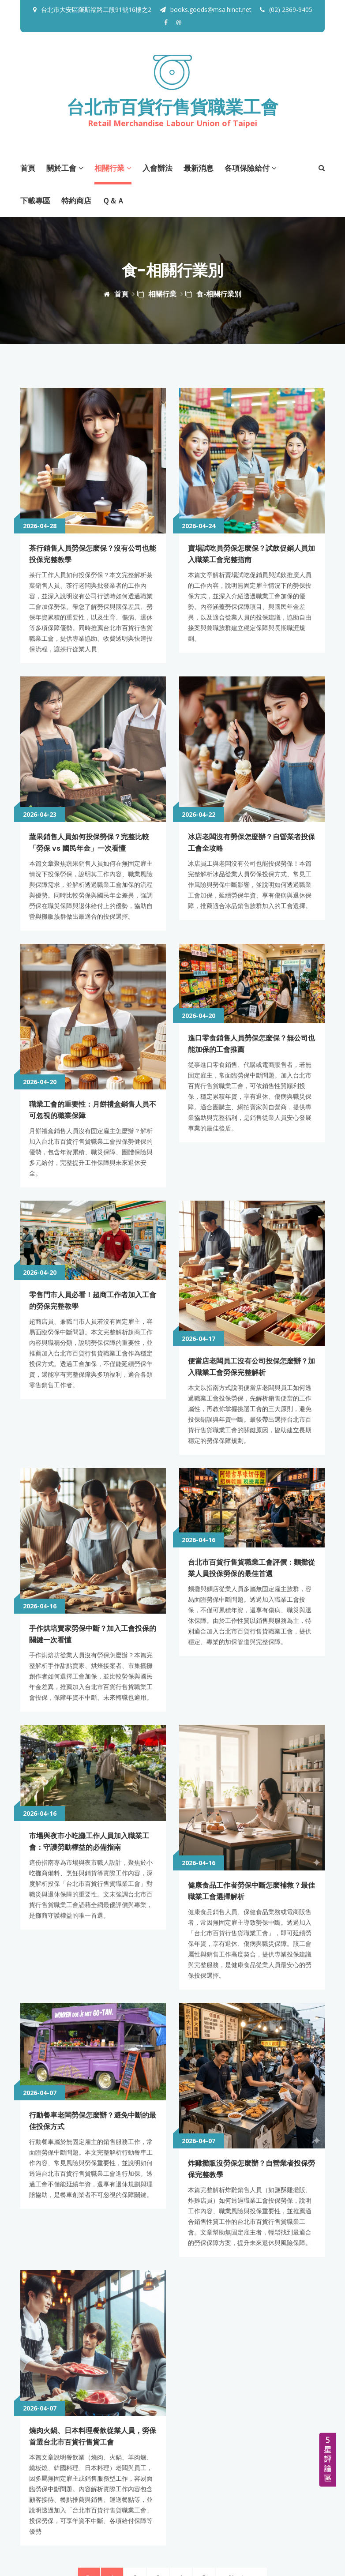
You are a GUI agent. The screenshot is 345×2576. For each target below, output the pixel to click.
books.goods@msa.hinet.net (205, 9)
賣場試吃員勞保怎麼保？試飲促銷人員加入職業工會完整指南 (251, 513)
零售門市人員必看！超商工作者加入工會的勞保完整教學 (92, 1225)
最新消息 (199, 167)
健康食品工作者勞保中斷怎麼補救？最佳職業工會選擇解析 (251, 1690)
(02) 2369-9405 (286, 9)
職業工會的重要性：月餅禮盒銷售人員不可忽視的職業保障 (92, 988)
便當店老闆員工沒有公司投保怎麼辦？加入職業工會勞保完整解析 (247, 1225)
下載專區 (35, 200)
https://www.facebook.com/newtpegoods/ (103, 2511)
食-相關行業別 (213, 293)
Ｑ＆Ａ (113, 200)
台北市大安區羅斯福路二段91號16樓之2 (96, 9)
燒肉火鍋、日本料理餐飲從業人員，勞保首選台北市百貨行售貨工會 (92, 2154)
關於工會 (64, 167)
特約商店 (76, 200)
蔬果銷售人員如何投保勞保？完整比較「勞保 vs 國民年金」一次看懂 (92, 761)
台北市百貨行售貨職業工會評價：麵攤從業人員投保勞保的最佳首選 (251, 1463)
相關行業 (112, 167)
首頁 (27, 167)
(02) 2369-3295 (79, 2473)
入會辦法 (157, 167)
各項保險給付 (251, 167)
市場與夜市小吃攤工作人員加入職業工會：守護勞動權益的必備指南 (92, 1690)
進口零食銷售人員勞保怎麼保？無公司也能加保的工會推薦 (251, 988)
